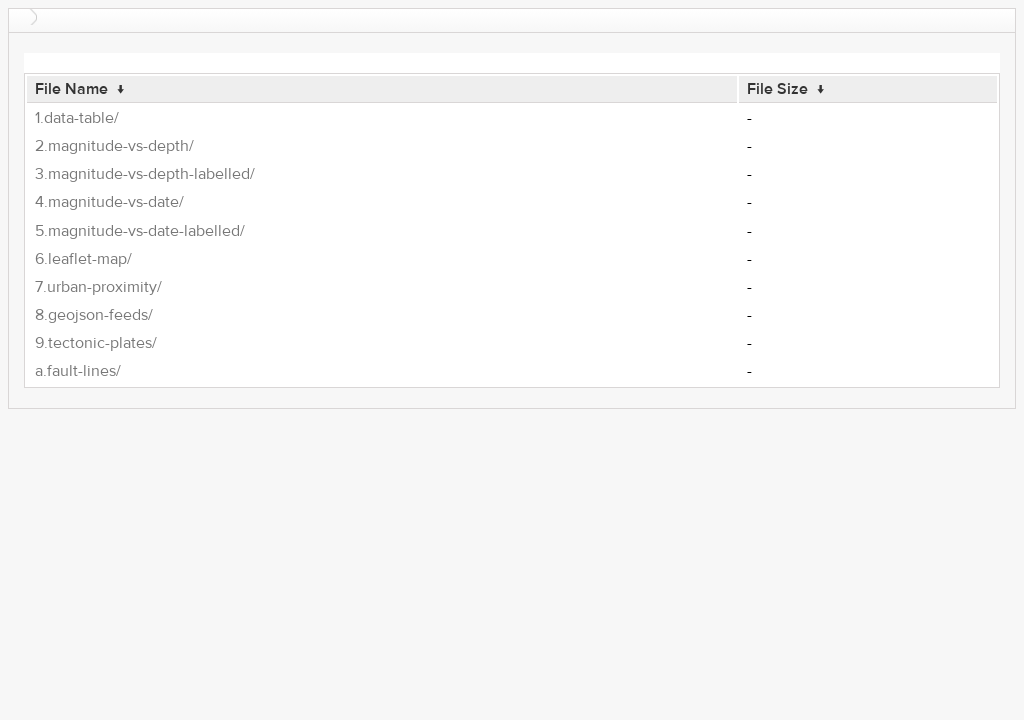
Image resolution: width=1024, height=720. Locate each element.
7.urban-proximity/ (98, 287)
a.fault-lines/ (78, 371)
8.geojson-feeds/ (94, 315)
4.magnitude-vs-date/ (109, 202)
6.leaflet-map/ (83, 259)
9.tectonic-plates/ (96, 343)
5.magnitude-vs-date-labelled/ (140, 231)
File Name (71, 89)
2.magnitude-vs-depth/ (114, 146)
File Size (777, 89)
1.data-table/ (77, 118)
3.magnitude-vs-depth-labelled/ (145, 174)
